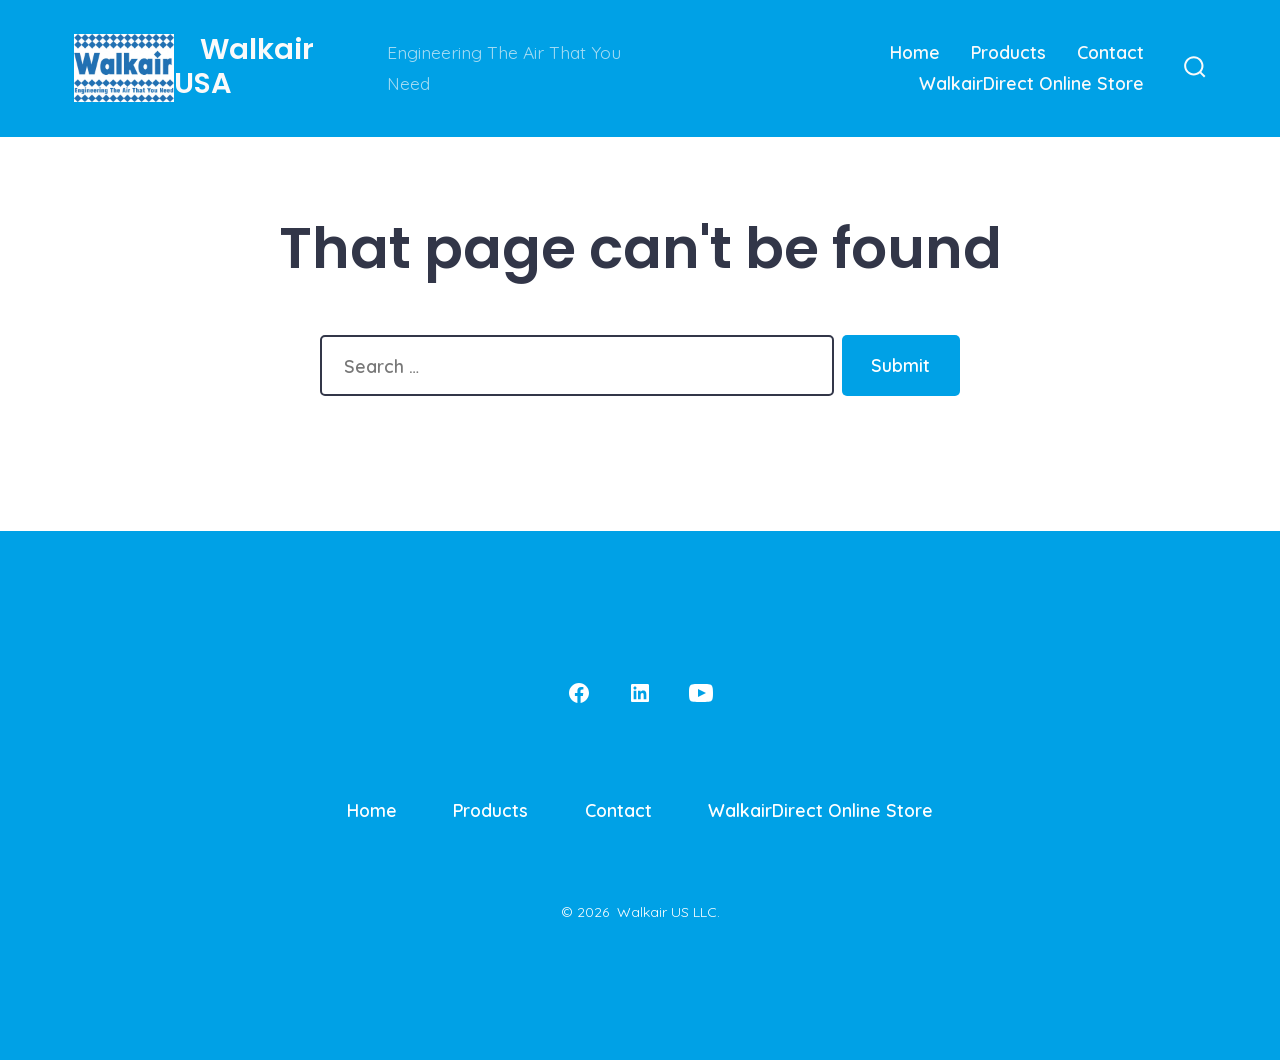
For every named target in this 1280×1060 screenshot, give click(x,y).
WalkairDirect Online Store (1031, 83)
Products (1008, 52)
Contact (1110, 52)
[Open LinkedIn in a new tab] (640, 693)
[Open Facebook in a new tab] (579, 693)
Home (915, 52)
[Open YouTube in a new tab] (701, 693)
